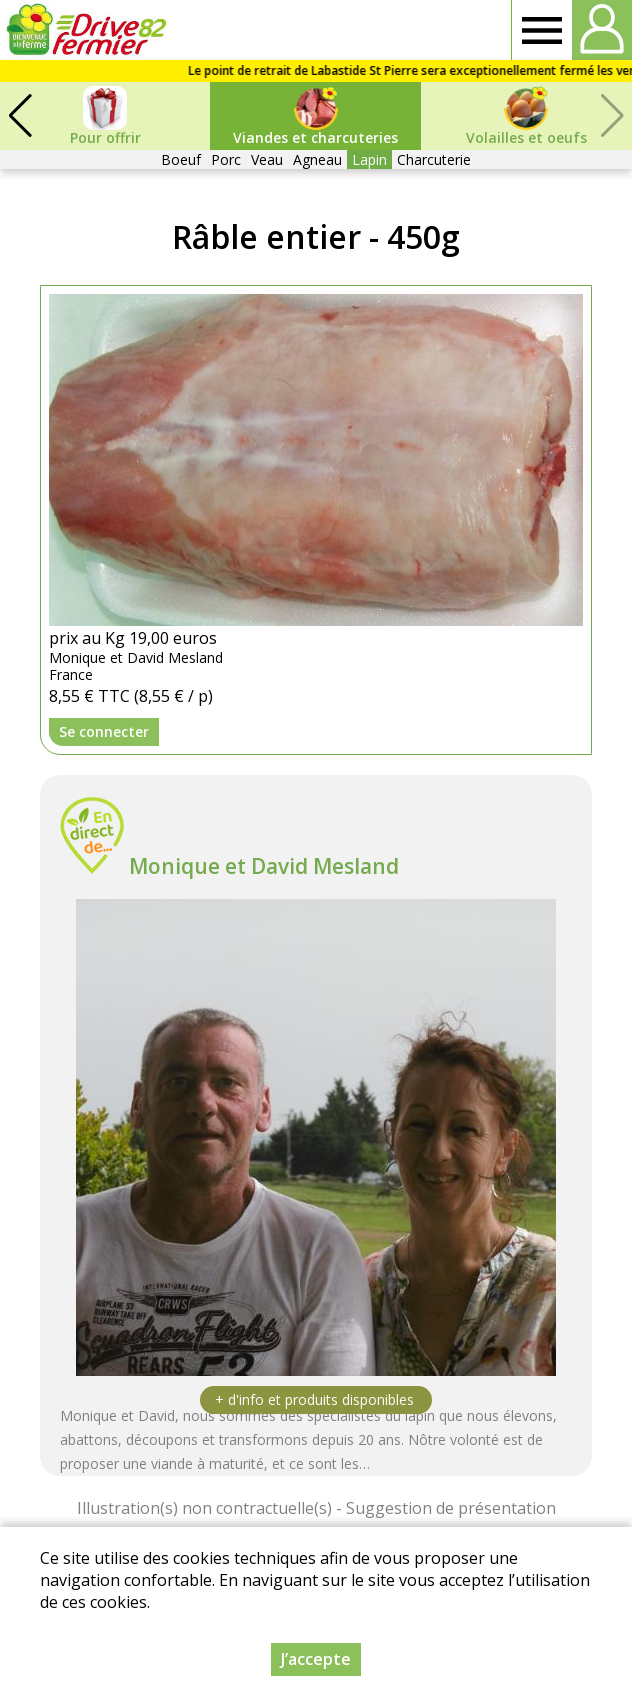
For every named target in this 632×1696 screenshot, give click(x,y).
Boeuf (181, 159)
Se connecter (104, 731)
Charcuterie (434, 159)
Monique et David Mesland (264, 866)
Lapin (369, 159)
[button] (20, 116)
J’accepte (316, 1659)
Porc (226, 159)
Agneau (317, 159)
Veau (267, 159)
